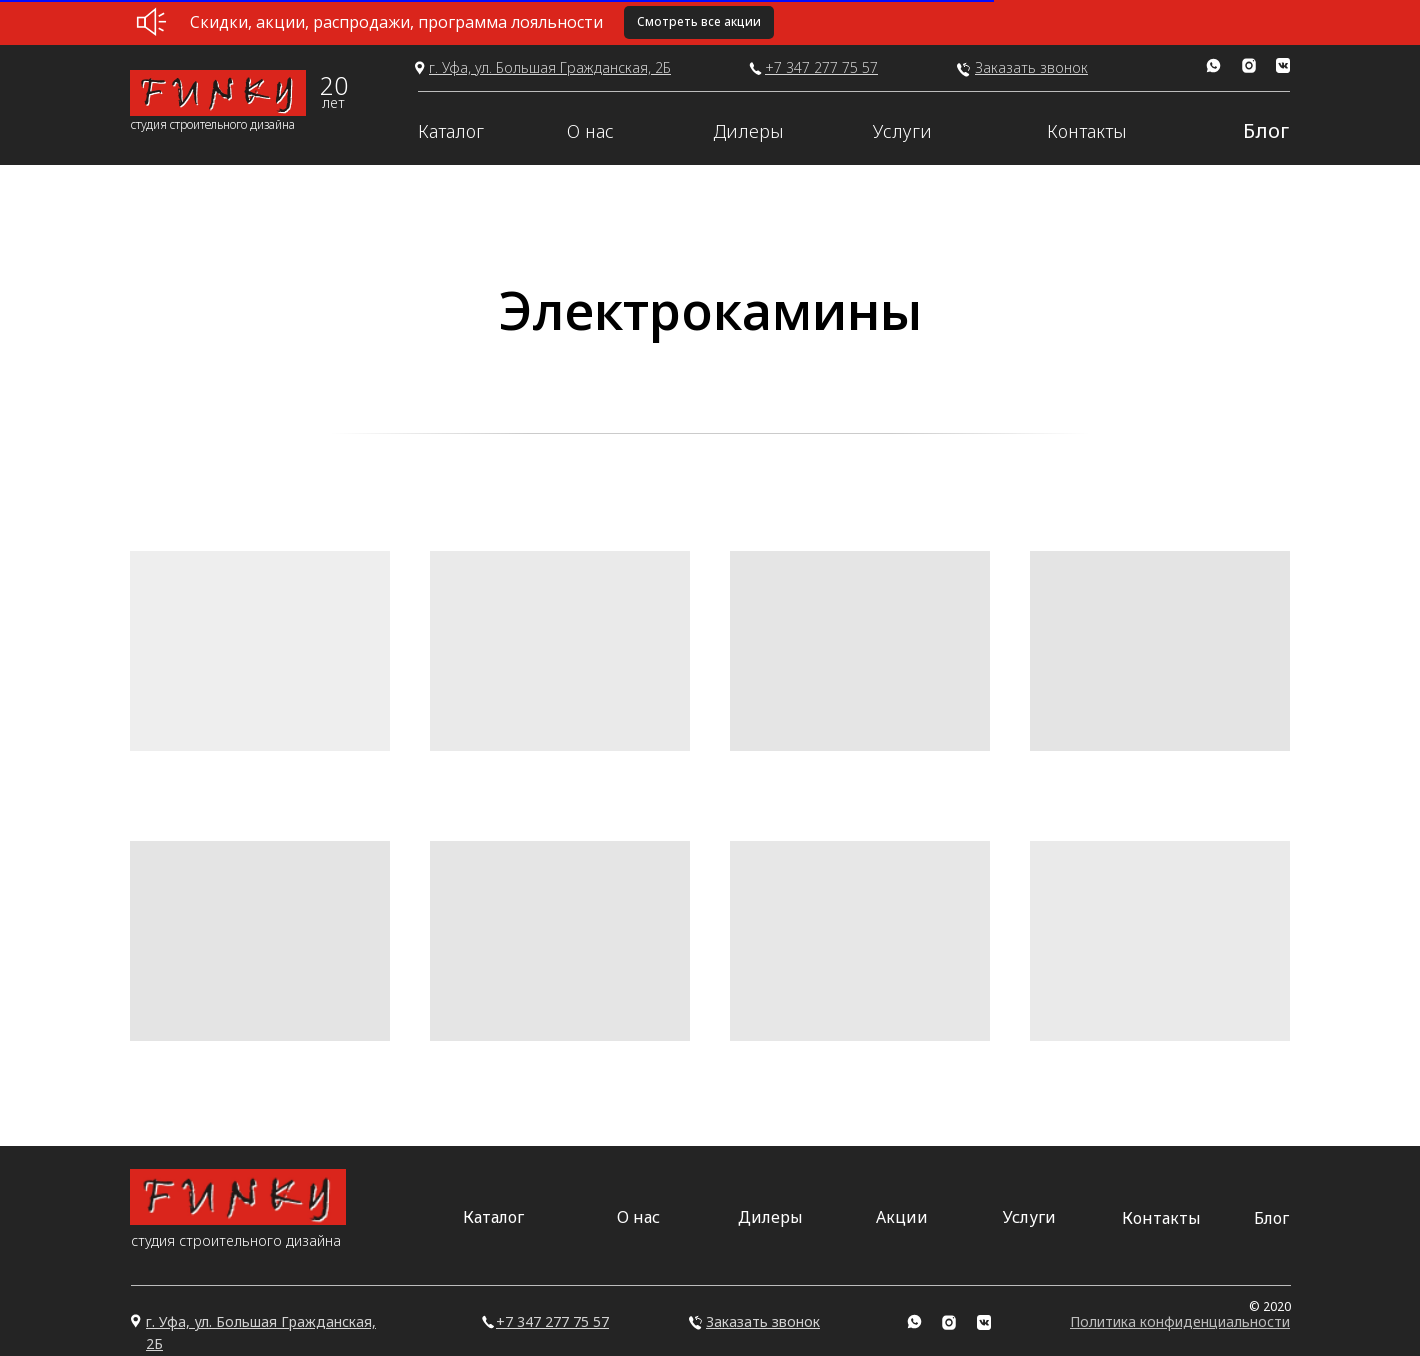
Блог (1266, 130)
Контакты (1087, 131)
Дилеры (748, 131)
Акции (902, 1217)
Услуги (902, 131)
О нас (590, 131)
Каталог (451, 131)
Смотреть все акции (699, 21)
